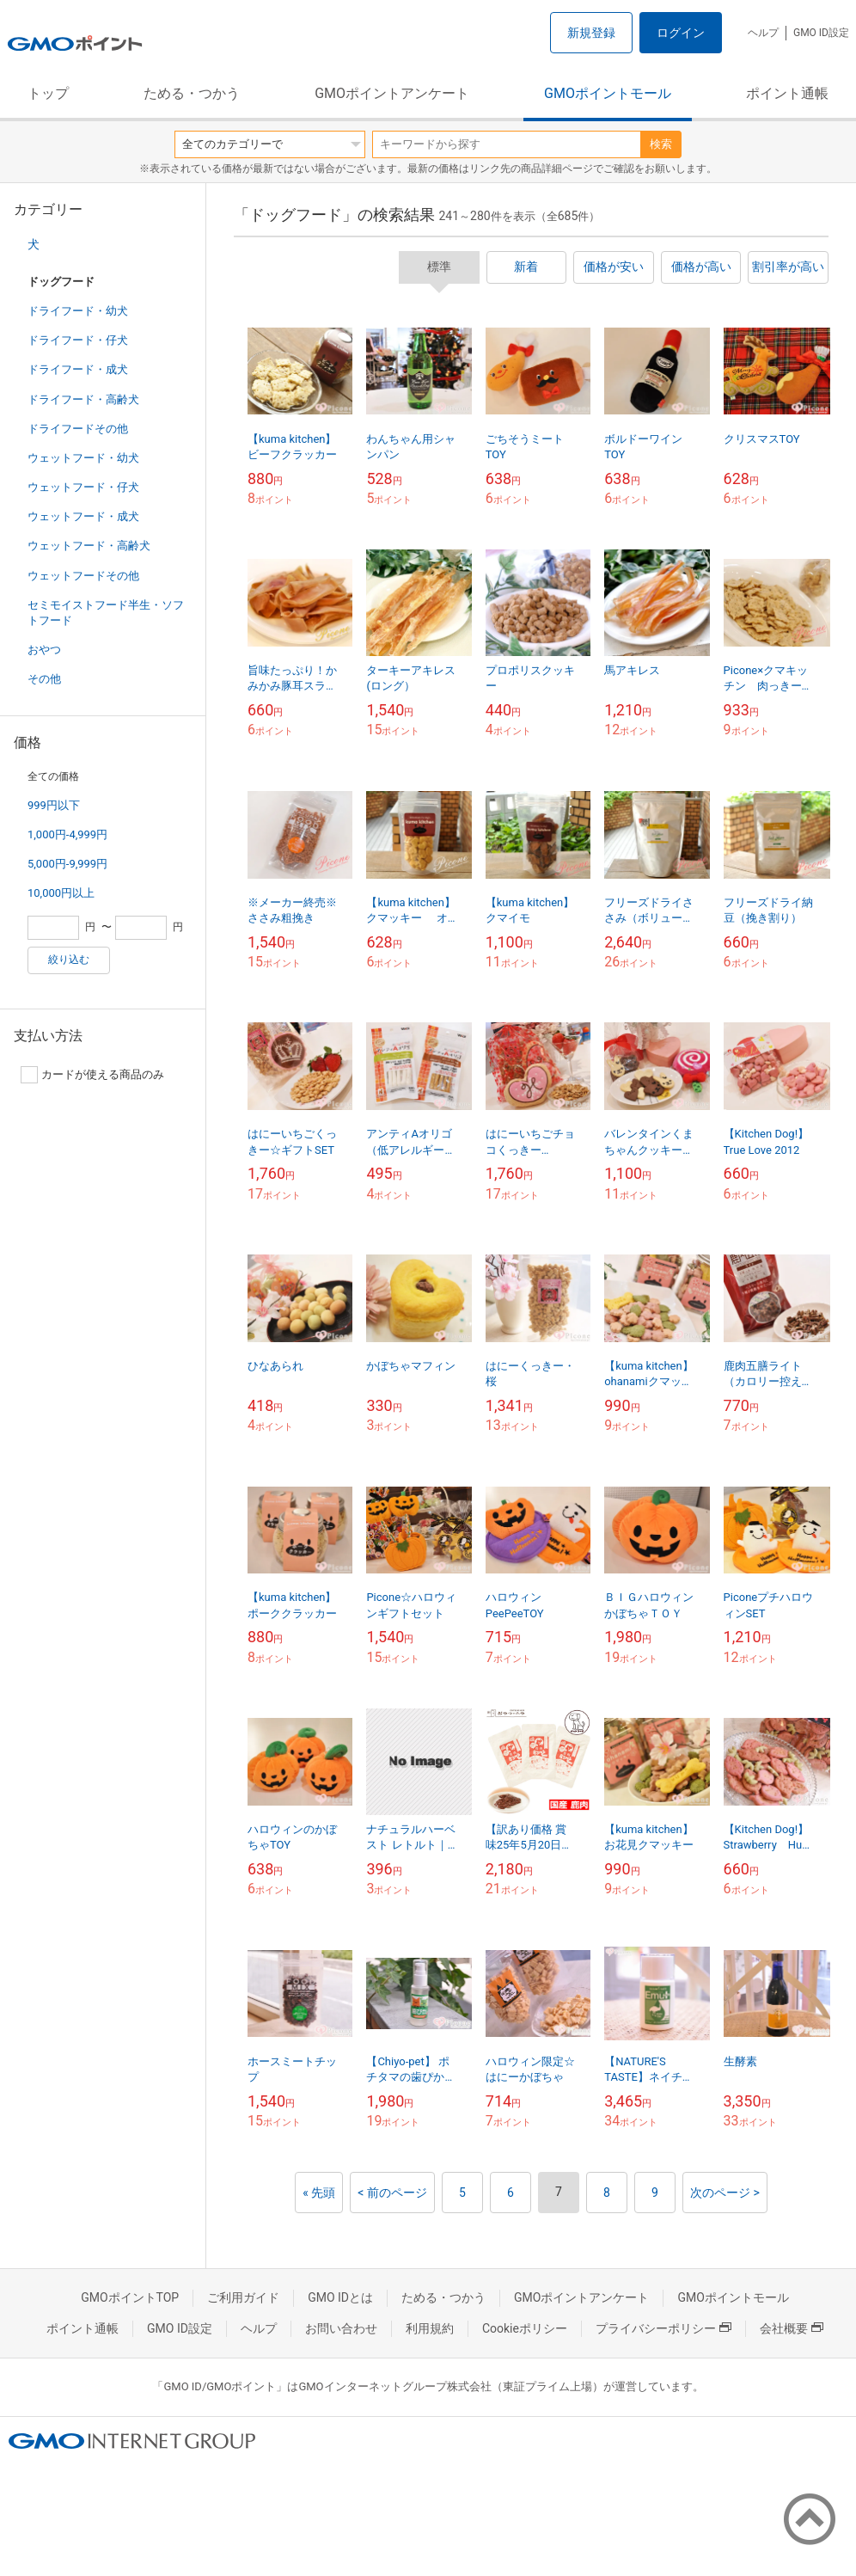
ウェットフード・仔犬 (83, 487)
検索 (661, 144)
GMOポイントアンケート (392, 93)
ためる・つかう (192, 93)
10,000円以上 (61, 892)
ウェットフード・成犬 (83, 516)
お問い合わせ (341, 2328)
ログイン (681, 33)
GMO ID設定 (821, 33)
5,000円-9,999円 (67, 863)
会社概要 (791, 2328)
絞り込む (68, 960)
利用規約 (430, 2328)
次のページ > (725, 2192)
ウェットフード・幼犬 (83, 457)
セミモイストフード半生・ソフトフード (106, 612)
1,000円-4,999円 (67, 834)
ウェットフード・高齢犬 (89, 545)
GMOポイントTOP (130, 2297)
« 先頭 (319, 2192)
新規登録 (591, 33)
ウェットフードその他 (83, 575)
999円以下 (54, 805)
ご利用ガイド (243, 2297)
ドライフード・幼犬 (78, 310)
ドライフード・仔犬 (78, 340)
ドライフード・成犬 (78, 369)
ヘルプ (763, 33)
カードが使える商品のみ (92, 1074)
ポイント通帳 (787, 93)
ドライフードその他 (78, 428)
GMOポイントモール (607, 93)
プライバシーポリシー (663, 2328)
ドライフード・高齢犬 (83, 399)
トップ (48, 93)
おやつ (44, 649)
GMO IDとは (340, 2297)
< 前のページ (392, 2192)
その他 (44, 678)
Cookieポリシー (524, 2328)
